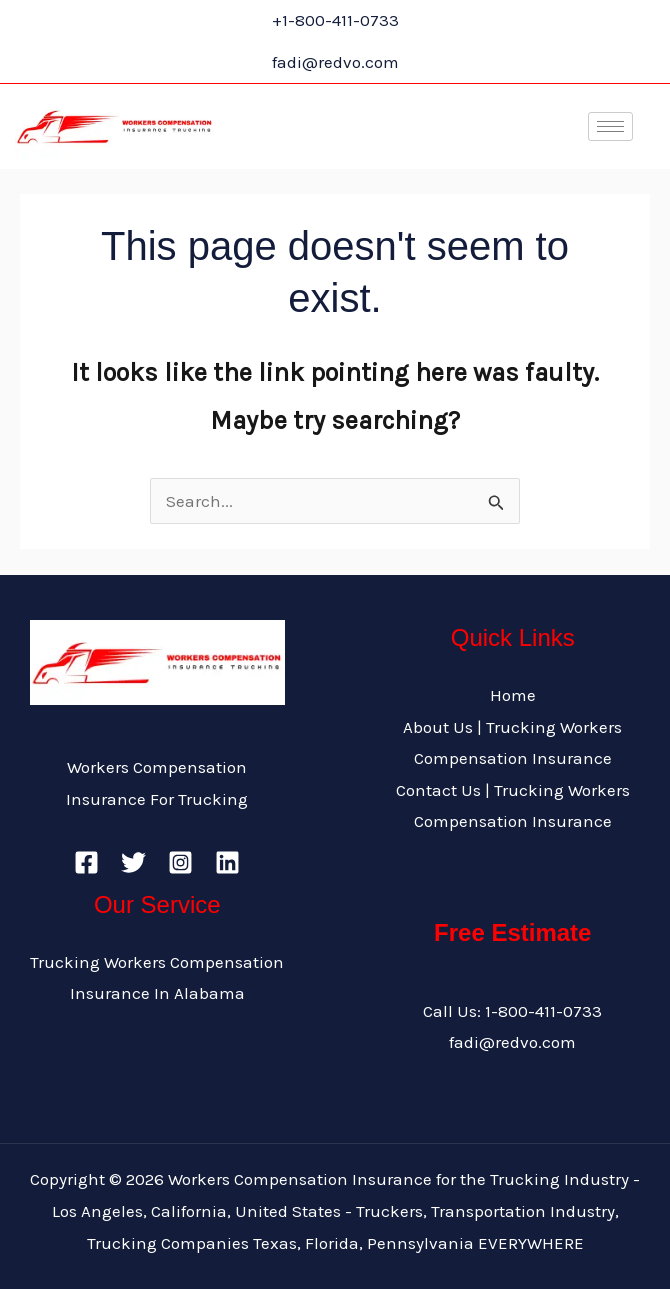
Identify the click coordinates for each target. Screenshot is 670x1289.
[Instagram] (180, 862)
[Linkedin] (227, 862)
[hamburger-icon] (610, 126)
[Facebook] (86, 862)
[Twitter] (133, 862)
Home (513, 695)
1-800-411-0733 (543, 1011)
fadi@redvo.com (512, 1042)
